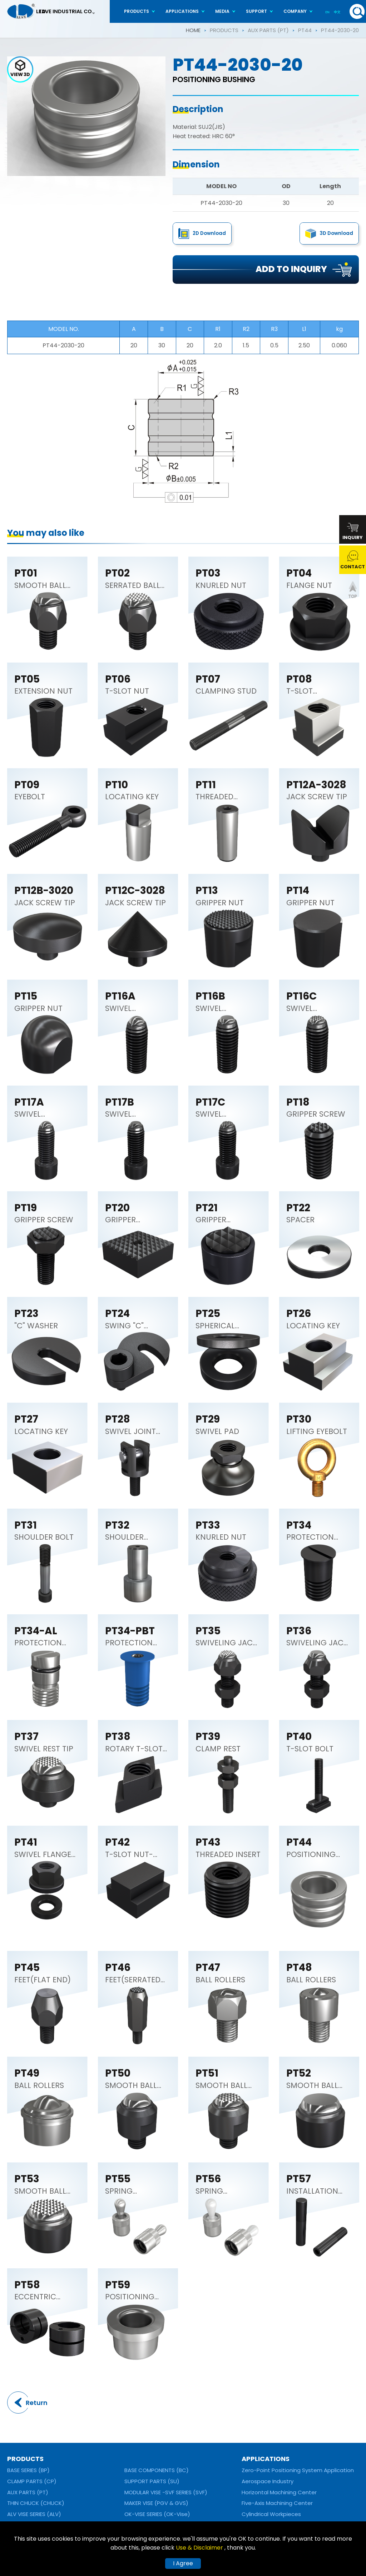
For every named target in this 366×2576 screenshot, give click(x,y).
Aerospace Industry (267, 2481)
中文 (337, 12)
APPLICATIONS (182, 11)
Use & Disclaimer (200, 2548)
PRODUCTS (136, 11)
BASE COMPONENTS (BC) (156, 2470)
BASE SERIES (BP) (28, 2470)
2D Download (209, 233)
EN (327, 12)
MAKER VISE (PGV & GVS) (156, 2503)
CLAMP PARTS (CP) (31, 2481)
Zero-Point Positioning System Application (298, 2470)
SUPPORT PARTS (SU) (151, 2481)
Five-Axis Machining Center (277, 2503)
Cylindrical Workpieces (271, 2514)
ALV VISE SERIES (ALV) (34, 2514)
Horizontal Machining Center (279, 2492)
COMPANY (295, 11)
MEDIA (222, 11)
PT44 (305, 30)
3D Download (336, 233)
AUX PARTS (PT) (268, 30)
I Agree (183, 2563)
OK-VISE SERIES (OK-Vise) (157, 2514)
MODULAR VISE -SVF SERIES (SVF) (165, 2492)
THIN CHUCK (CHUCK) (35, 2503)
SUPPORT (256, 11)
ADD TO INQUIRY (291, 269)
